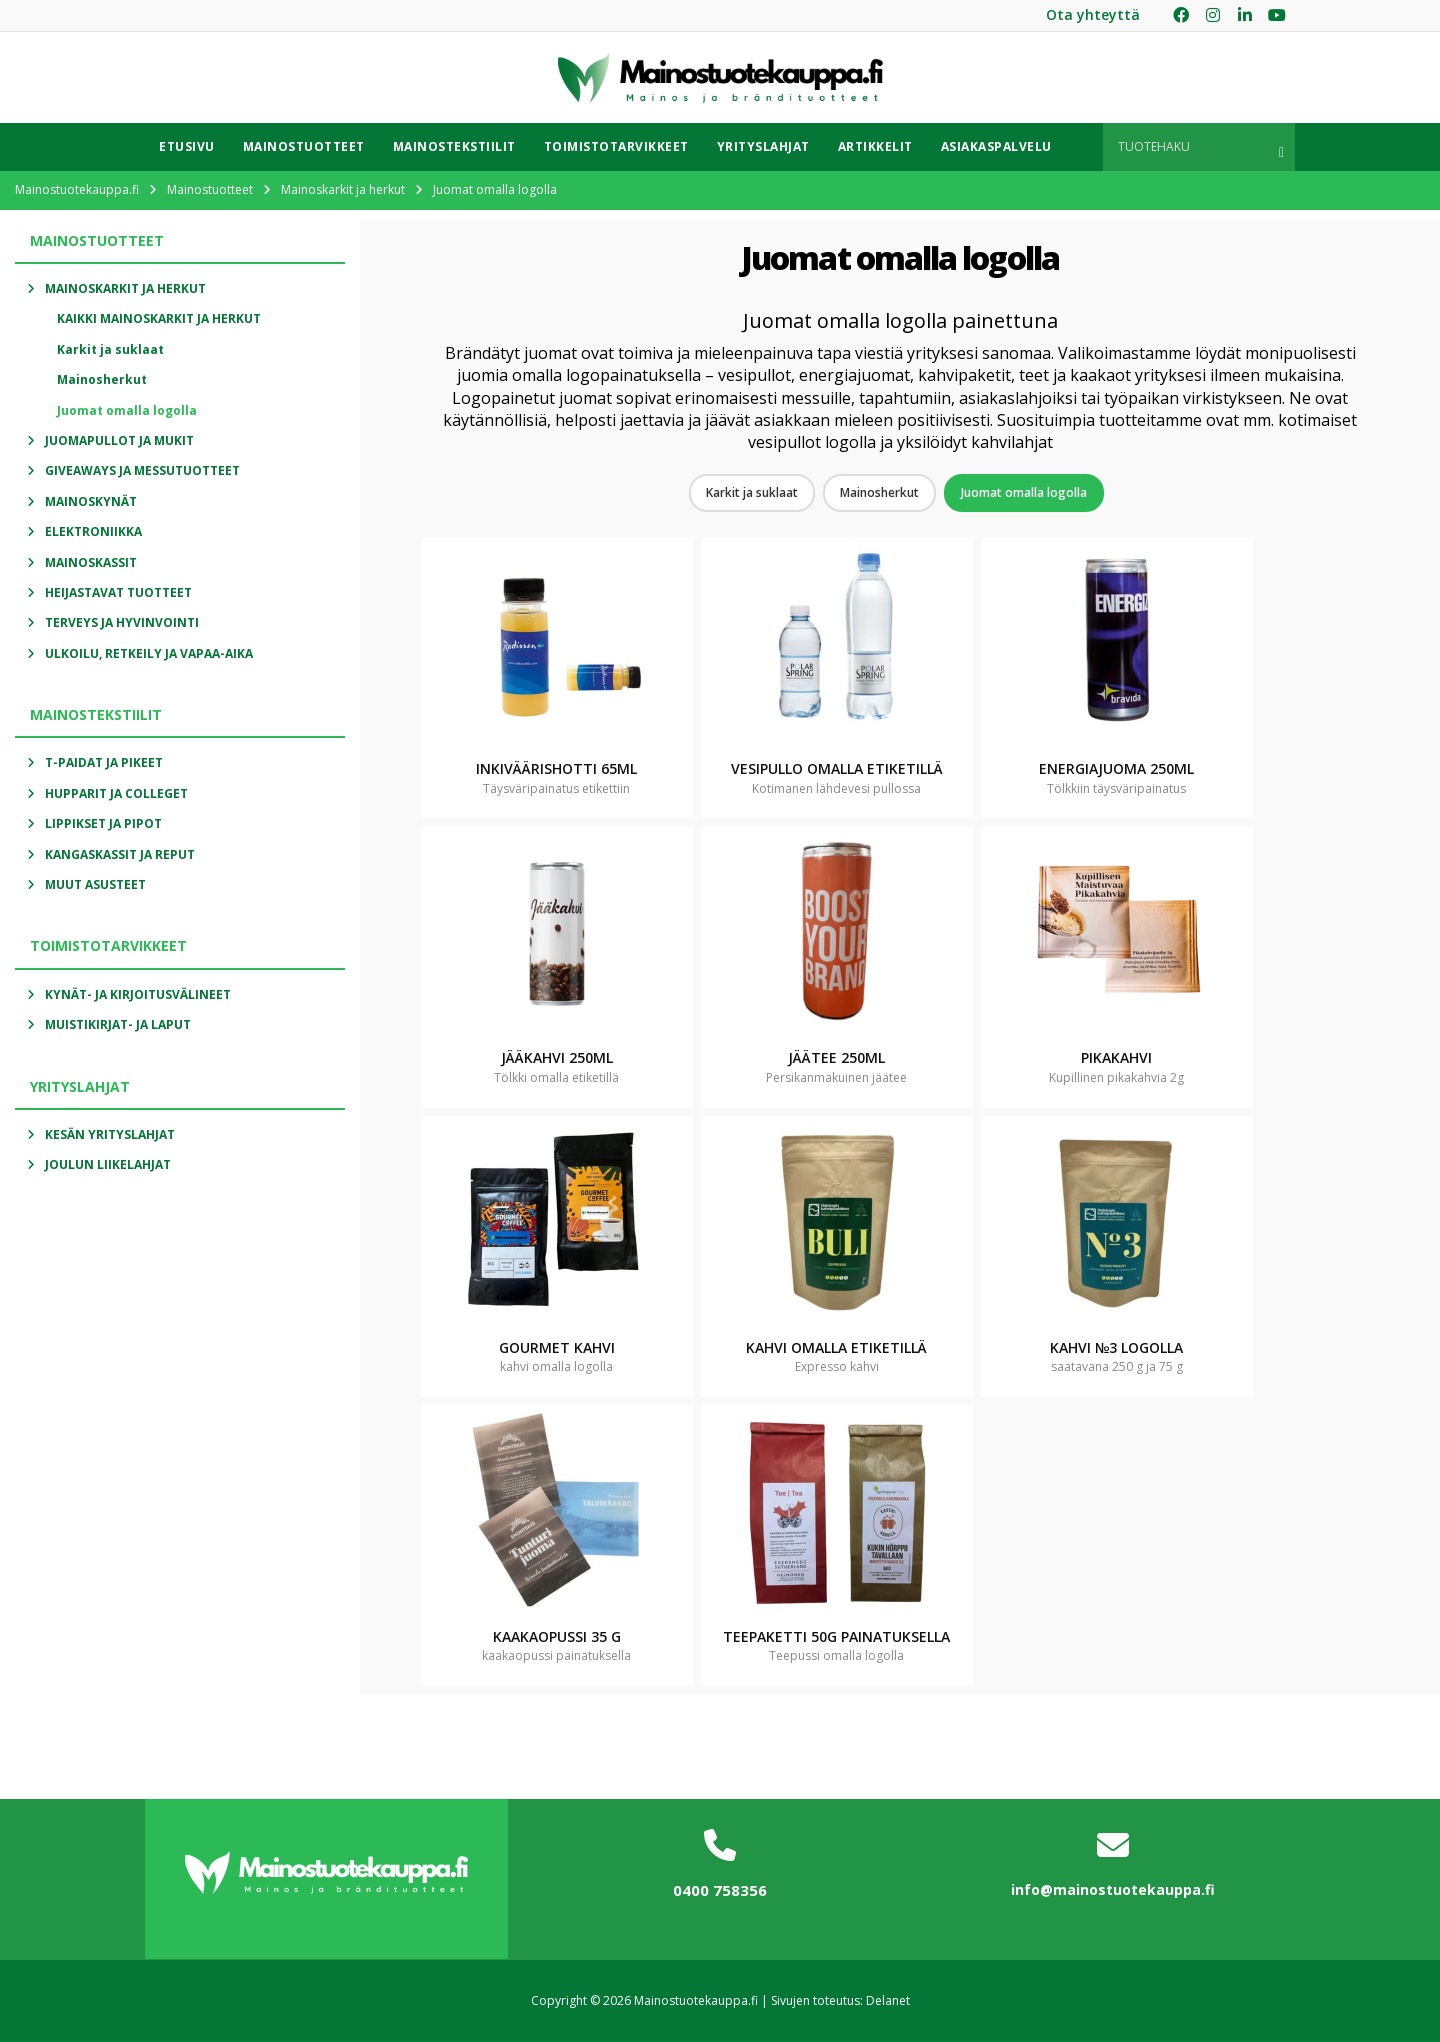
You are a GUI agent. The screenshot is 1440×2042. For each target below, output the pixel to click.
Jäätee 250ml (836, 1057)
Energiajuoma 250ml (1116, 768)
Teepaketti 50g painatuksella (836, 1636)
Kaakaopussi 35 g (557, 1636)
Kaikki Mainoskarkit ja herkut (159, 318)
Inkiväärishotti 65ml (556, 768)
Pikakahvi (1116, 1057)
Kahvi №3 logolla (1116, 1347)
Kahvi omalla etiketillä (836, 1347)
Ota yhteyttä (1093, 14)
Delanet (888, 2000)
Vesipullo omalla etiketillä (837, 768)
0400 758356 (720, 1890)
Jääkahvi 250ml (557, 1057)
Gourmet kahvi (557, 1347)
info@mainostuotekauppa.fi (1113, 1889)
